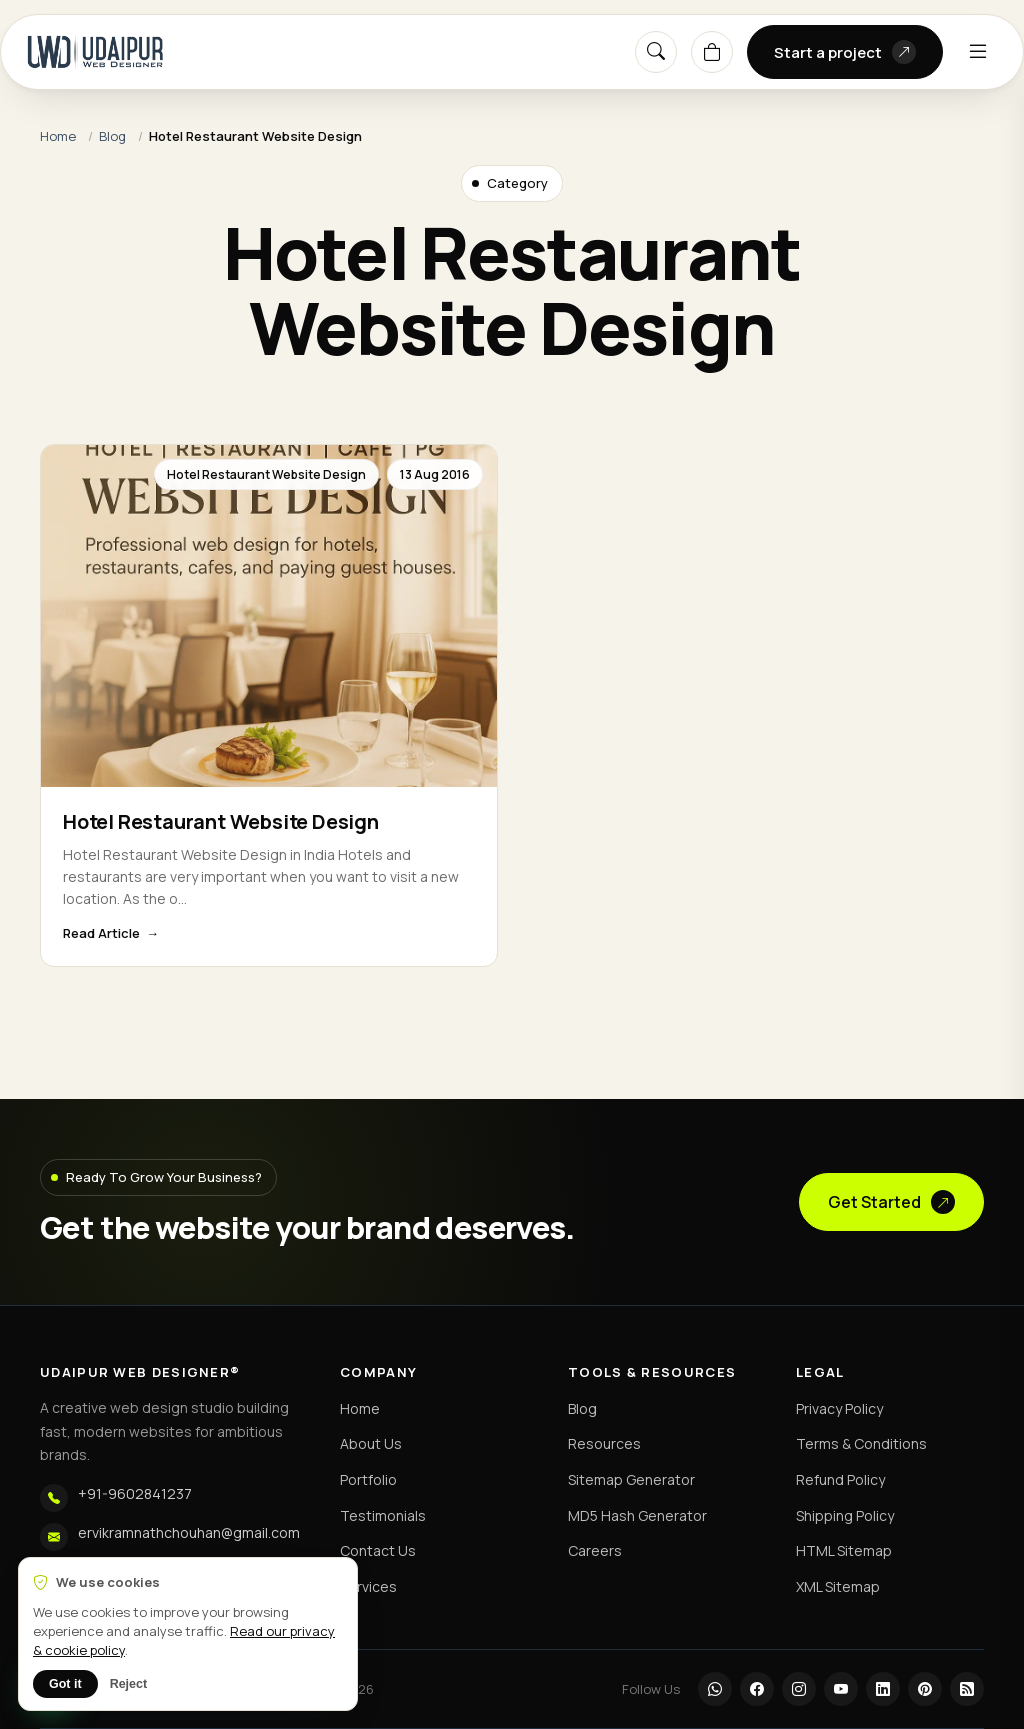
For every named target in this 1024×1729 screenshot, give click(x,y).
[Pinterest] (925, 1689)
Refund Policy (840, 1479)
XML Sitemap (838, 1586)
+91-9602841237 (135, 1493)
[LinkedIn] (883, 1689)
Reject (129, 1684)
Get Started (891, 1202)
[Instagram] (799, 1689)
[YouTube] (841, 1689)
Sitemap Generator (631, 1479)
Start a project (845, 52)
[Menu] (978, 52)
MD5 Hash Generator (637, 1515)
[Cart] (712, 52)
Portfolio (368, 1479)
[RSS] (967, 1689)
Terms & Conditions (861, 1443)
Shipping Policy (845, 1515)
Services (368, 1586)
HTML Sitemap (844, 1550)
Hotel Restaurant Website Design (221, 821)
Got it (65, 1684)
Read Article (101, 933)
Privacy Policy (839, 1408)
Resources (604, 1443)
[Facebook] (757, 1689)
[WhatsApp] (715, 1689)
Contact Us (378, 1550)
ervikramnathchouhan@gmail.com (189, 1532)
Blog (112, 136)
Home (58, 136)
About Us (371, 1443)
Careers (595, 1550)
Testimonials (383, 1515)
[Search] (656, 52)
